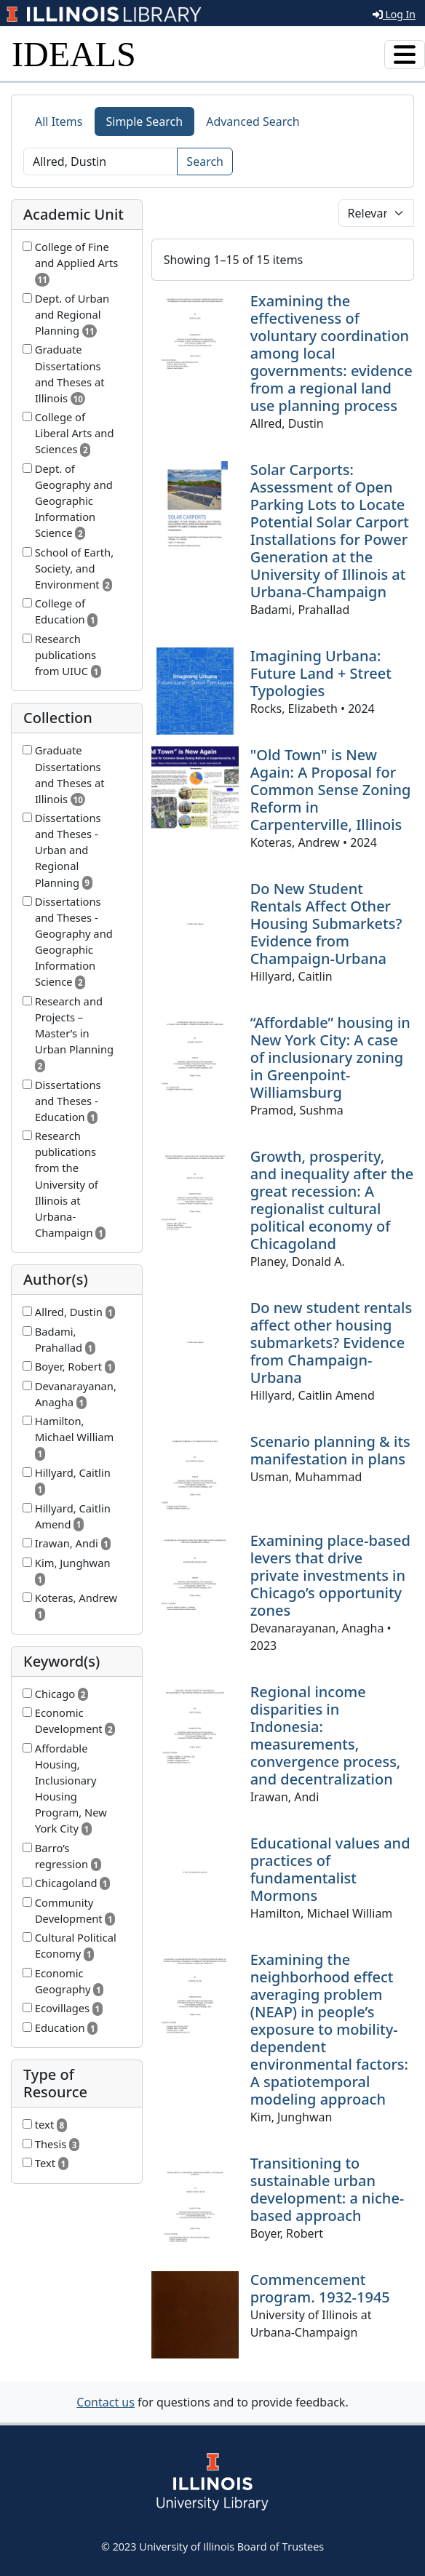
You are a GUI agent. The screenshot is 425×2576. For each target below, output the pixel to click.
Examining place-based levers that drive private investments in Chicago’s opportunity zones (330, 1575)
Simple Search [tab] (144, 121)
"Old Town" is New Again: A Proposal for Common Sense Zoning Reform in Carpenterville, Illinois (330, 789)
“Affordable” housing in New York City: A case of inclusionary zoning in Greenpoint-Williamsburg (330, 1057)
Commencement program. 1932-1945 (320, 2288)
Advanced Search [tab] (252, 121)
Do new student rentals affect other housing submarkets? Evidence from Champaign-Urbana (331, 1342)
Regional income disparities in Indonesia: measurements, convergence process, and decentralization (325, 1735)
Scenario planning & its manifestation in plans (330, 1450)
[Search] (100, 161)
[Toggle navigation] (404, 54)
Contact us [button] (105, 2402)
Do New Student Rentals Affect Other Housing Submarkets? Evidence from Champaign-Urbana (326, 923)
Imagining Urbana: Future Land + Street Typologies (321, 673)
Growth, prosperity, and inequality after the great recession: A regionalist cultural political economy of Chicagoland (332, 1200)
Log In (394, 14)
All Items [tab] (59, 121)
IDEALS (74, 54)
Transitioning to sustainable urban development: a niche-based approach (327, 2189)
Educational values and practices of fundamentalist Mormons (330, 1869)
